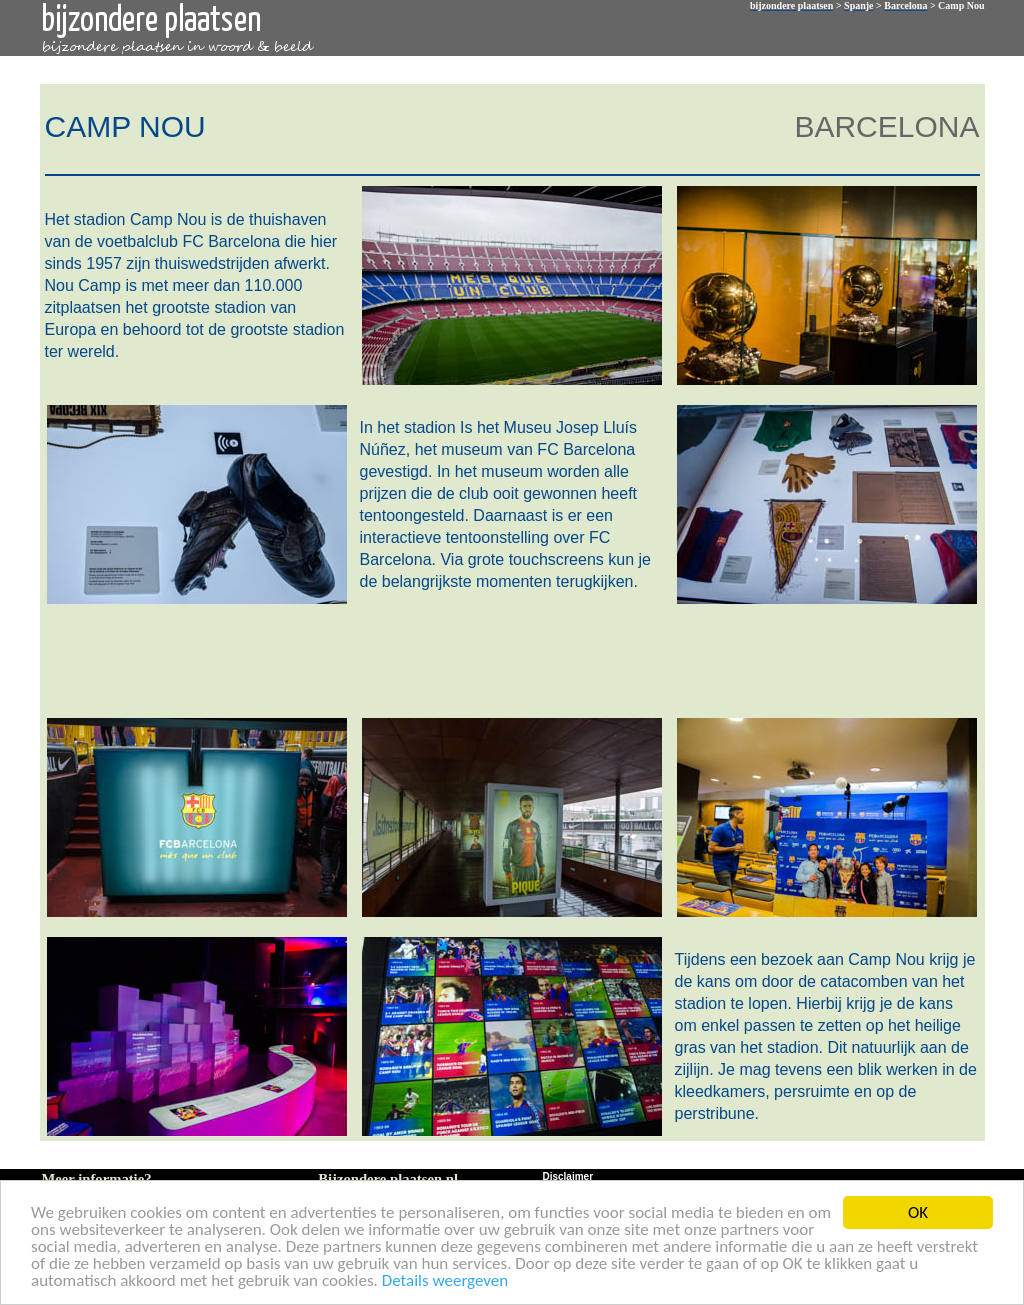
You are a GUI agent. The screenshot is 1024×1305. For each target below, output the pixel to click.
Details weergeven (445, 1281)
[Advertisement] (508, 659)
